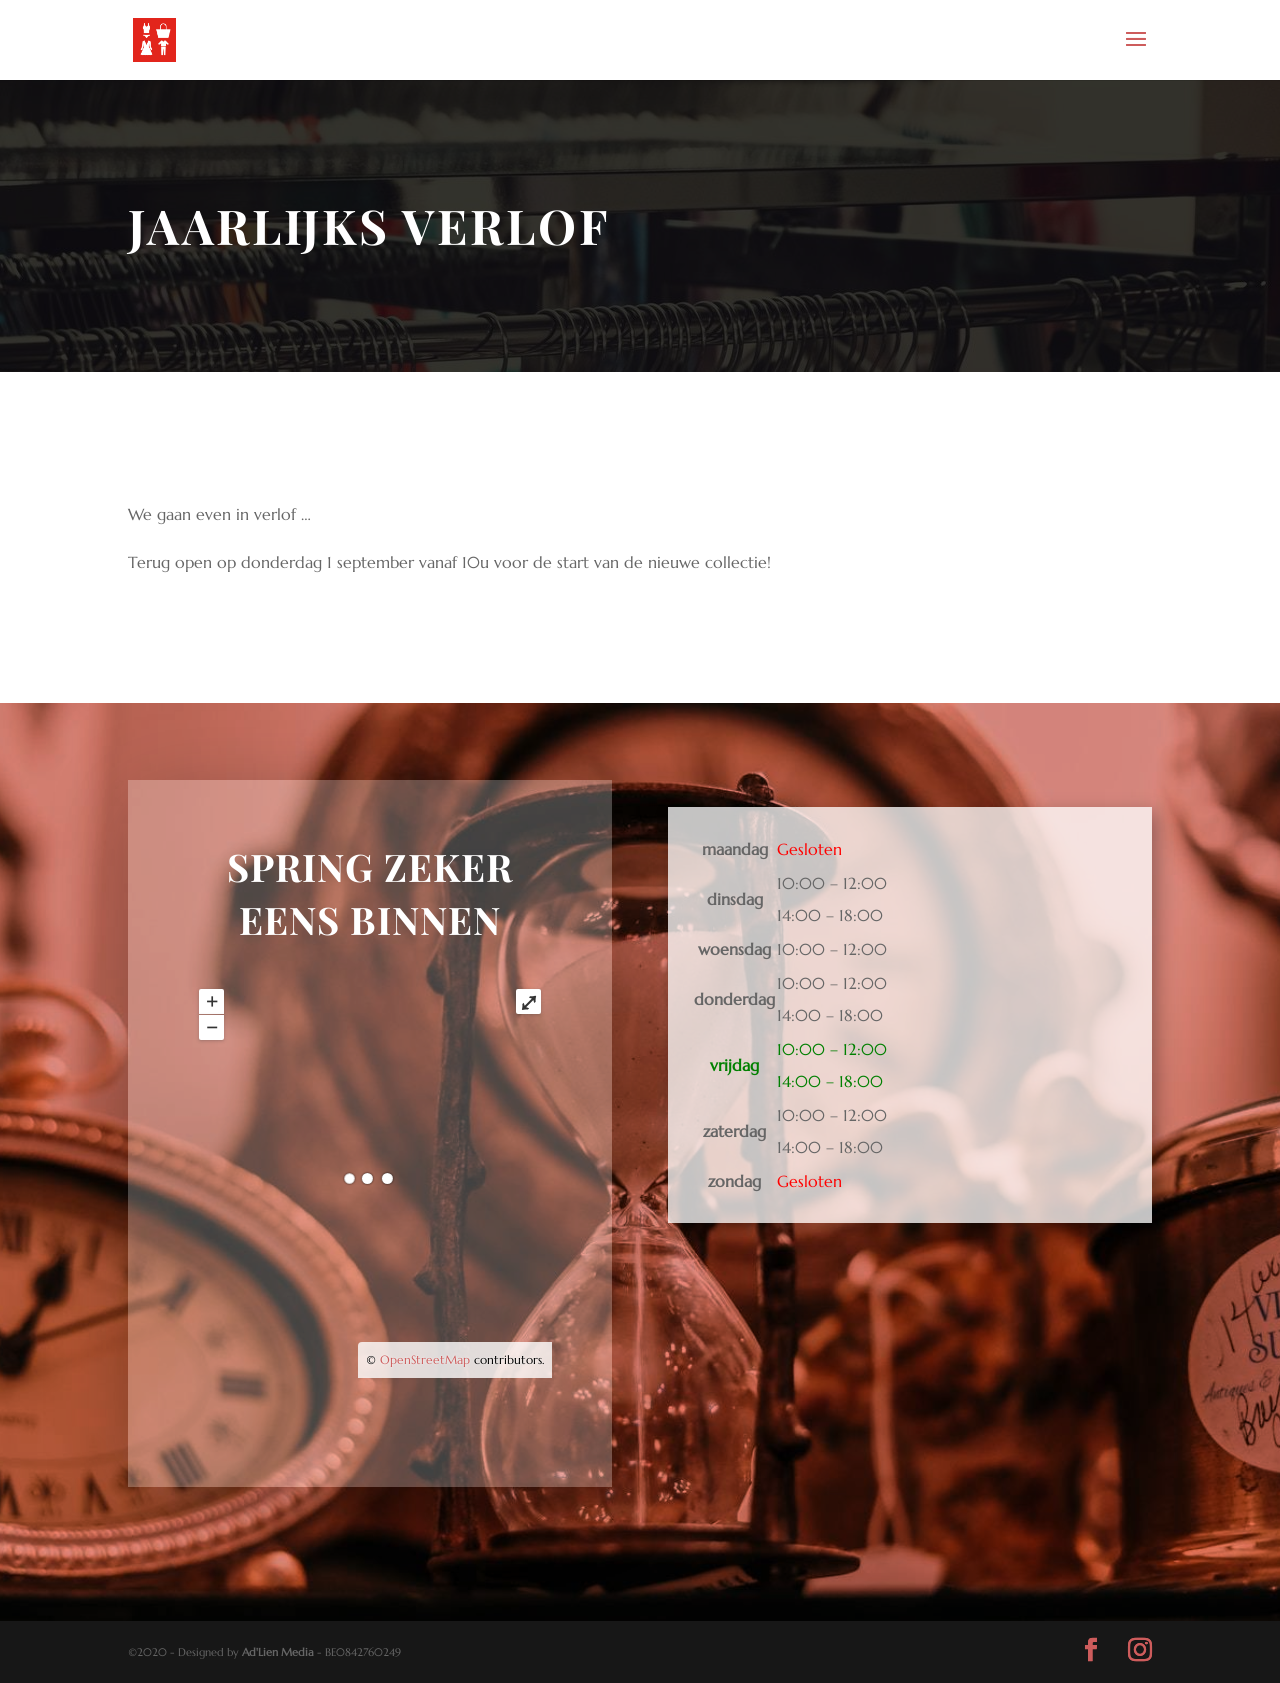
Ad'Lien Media (278, 1652)
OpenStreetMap (425, 1359)
